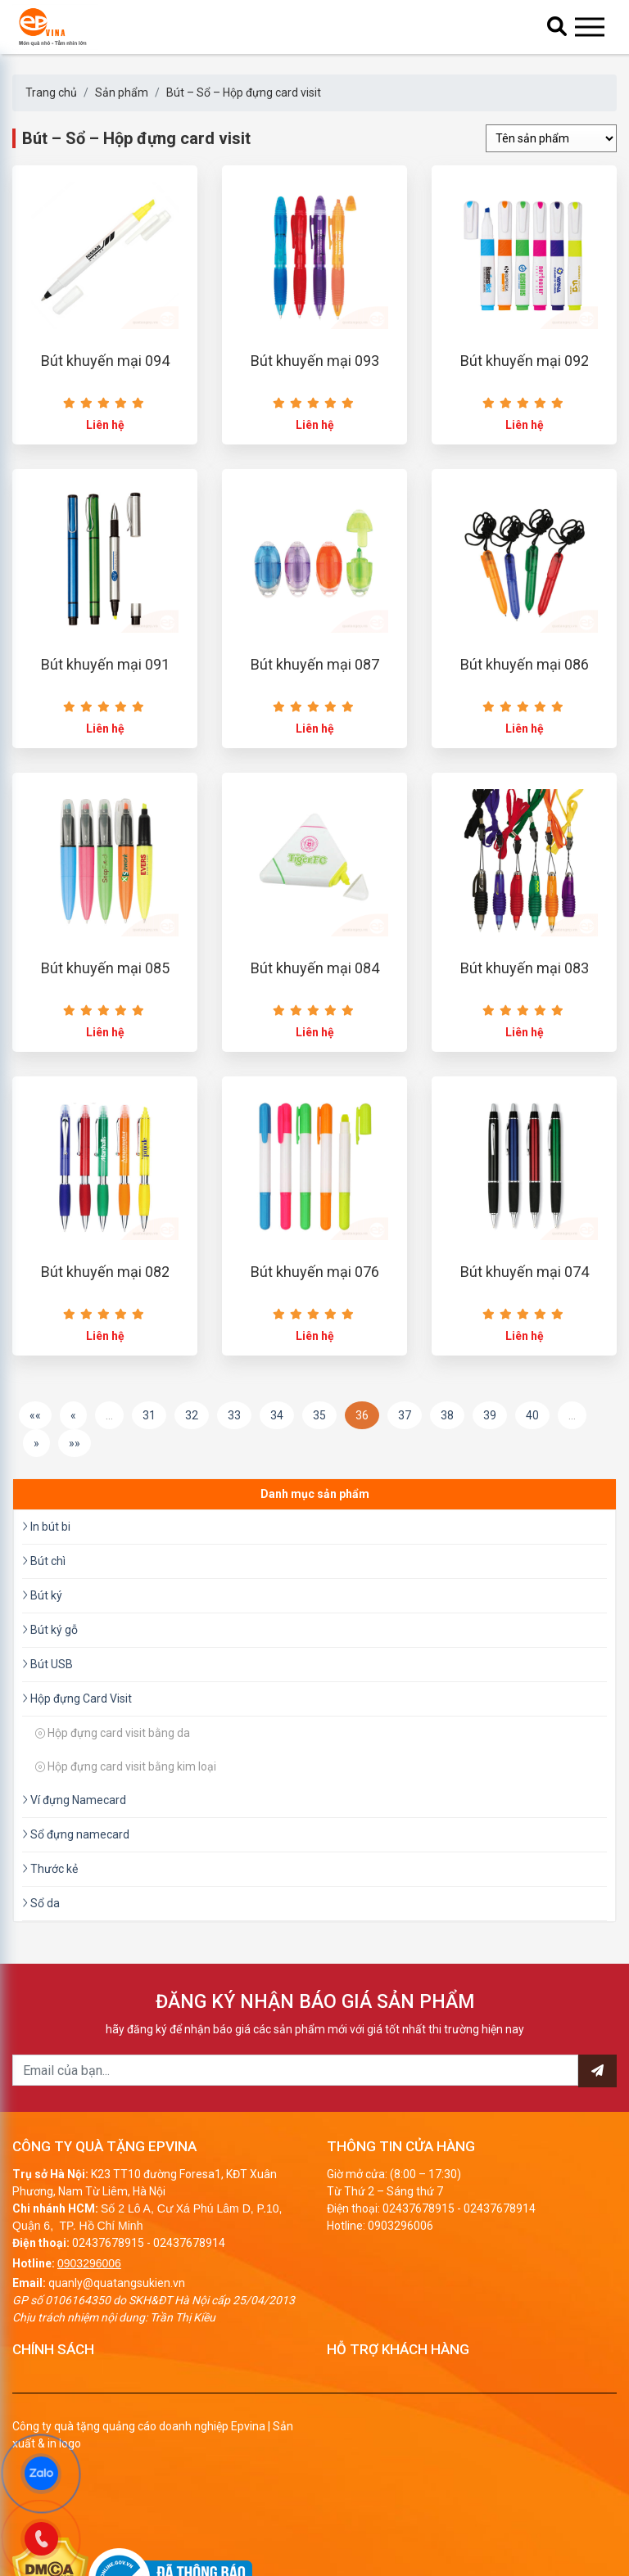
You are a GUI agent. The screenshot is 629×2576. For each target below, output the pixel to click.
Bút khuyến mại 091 (105, 680)
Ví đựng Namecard (74, 1831)
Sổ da (41, 1934)
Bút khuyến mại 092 (524, 368)
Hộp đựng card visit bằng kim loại (125, 1797)
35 (319, 1446)
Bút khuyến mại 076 (315, 1303)
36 (362, 1446)
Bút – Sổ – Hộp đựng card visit (243, 92)
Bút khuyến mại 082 (105, 1303)
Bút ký (42, 1626)
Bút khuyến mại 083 (524, 991)
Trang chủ (51, 92)
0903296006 (89, 2294)
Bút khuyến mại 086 (524, 680)
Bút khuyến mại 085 (105, 991)
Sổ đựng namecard (75, 1865)
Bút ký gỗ (50, 1660)
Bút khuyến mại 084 (315, 991)
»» (74, 1474)
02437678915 (108, 2274)
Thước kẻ (50, 1899)
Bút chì (44, 1592)
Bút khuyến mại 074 (524, 1303)
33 (234, 1446)
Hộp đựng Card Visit (77, 1729)
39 (489, 1446)
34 (276, 1446)
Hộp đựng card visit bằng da (112, 1764)
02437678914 (189, 2274)
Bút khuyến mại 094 (105, 368)
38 (447, 1446)
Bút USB (47, 1695)
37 (404, 1446)
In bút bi (46, 1557)
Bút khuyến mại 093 (315, 368)
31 (149, 1446)
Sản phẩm (121, 92)
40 (532, 1446)
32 (191, 1446)
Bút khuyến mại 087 (315, 680)
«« (35, 1446)
